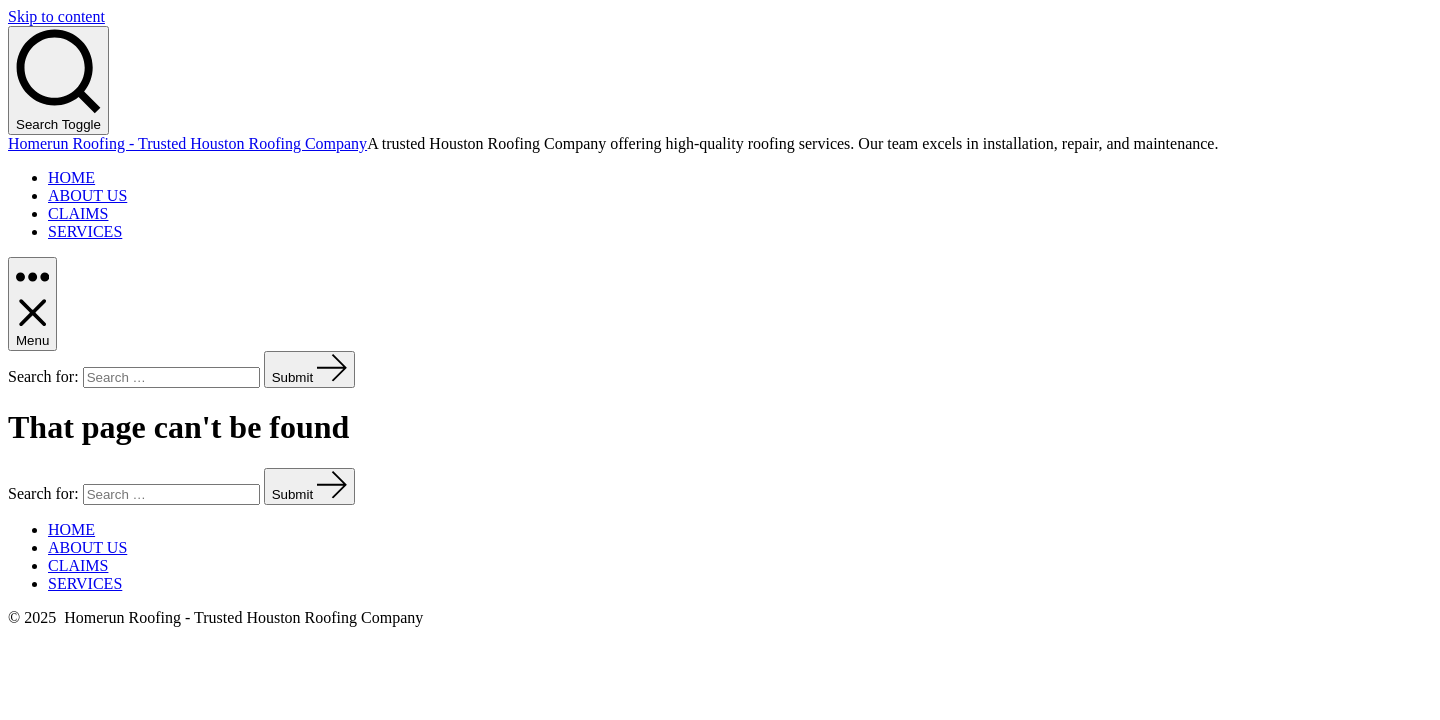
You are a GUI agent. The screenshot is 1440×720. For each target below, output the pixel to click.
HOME (71, 177)
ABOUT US (87, 195)
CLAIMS (78, 213)
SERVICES (85, 231)
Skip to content (56, 16)
